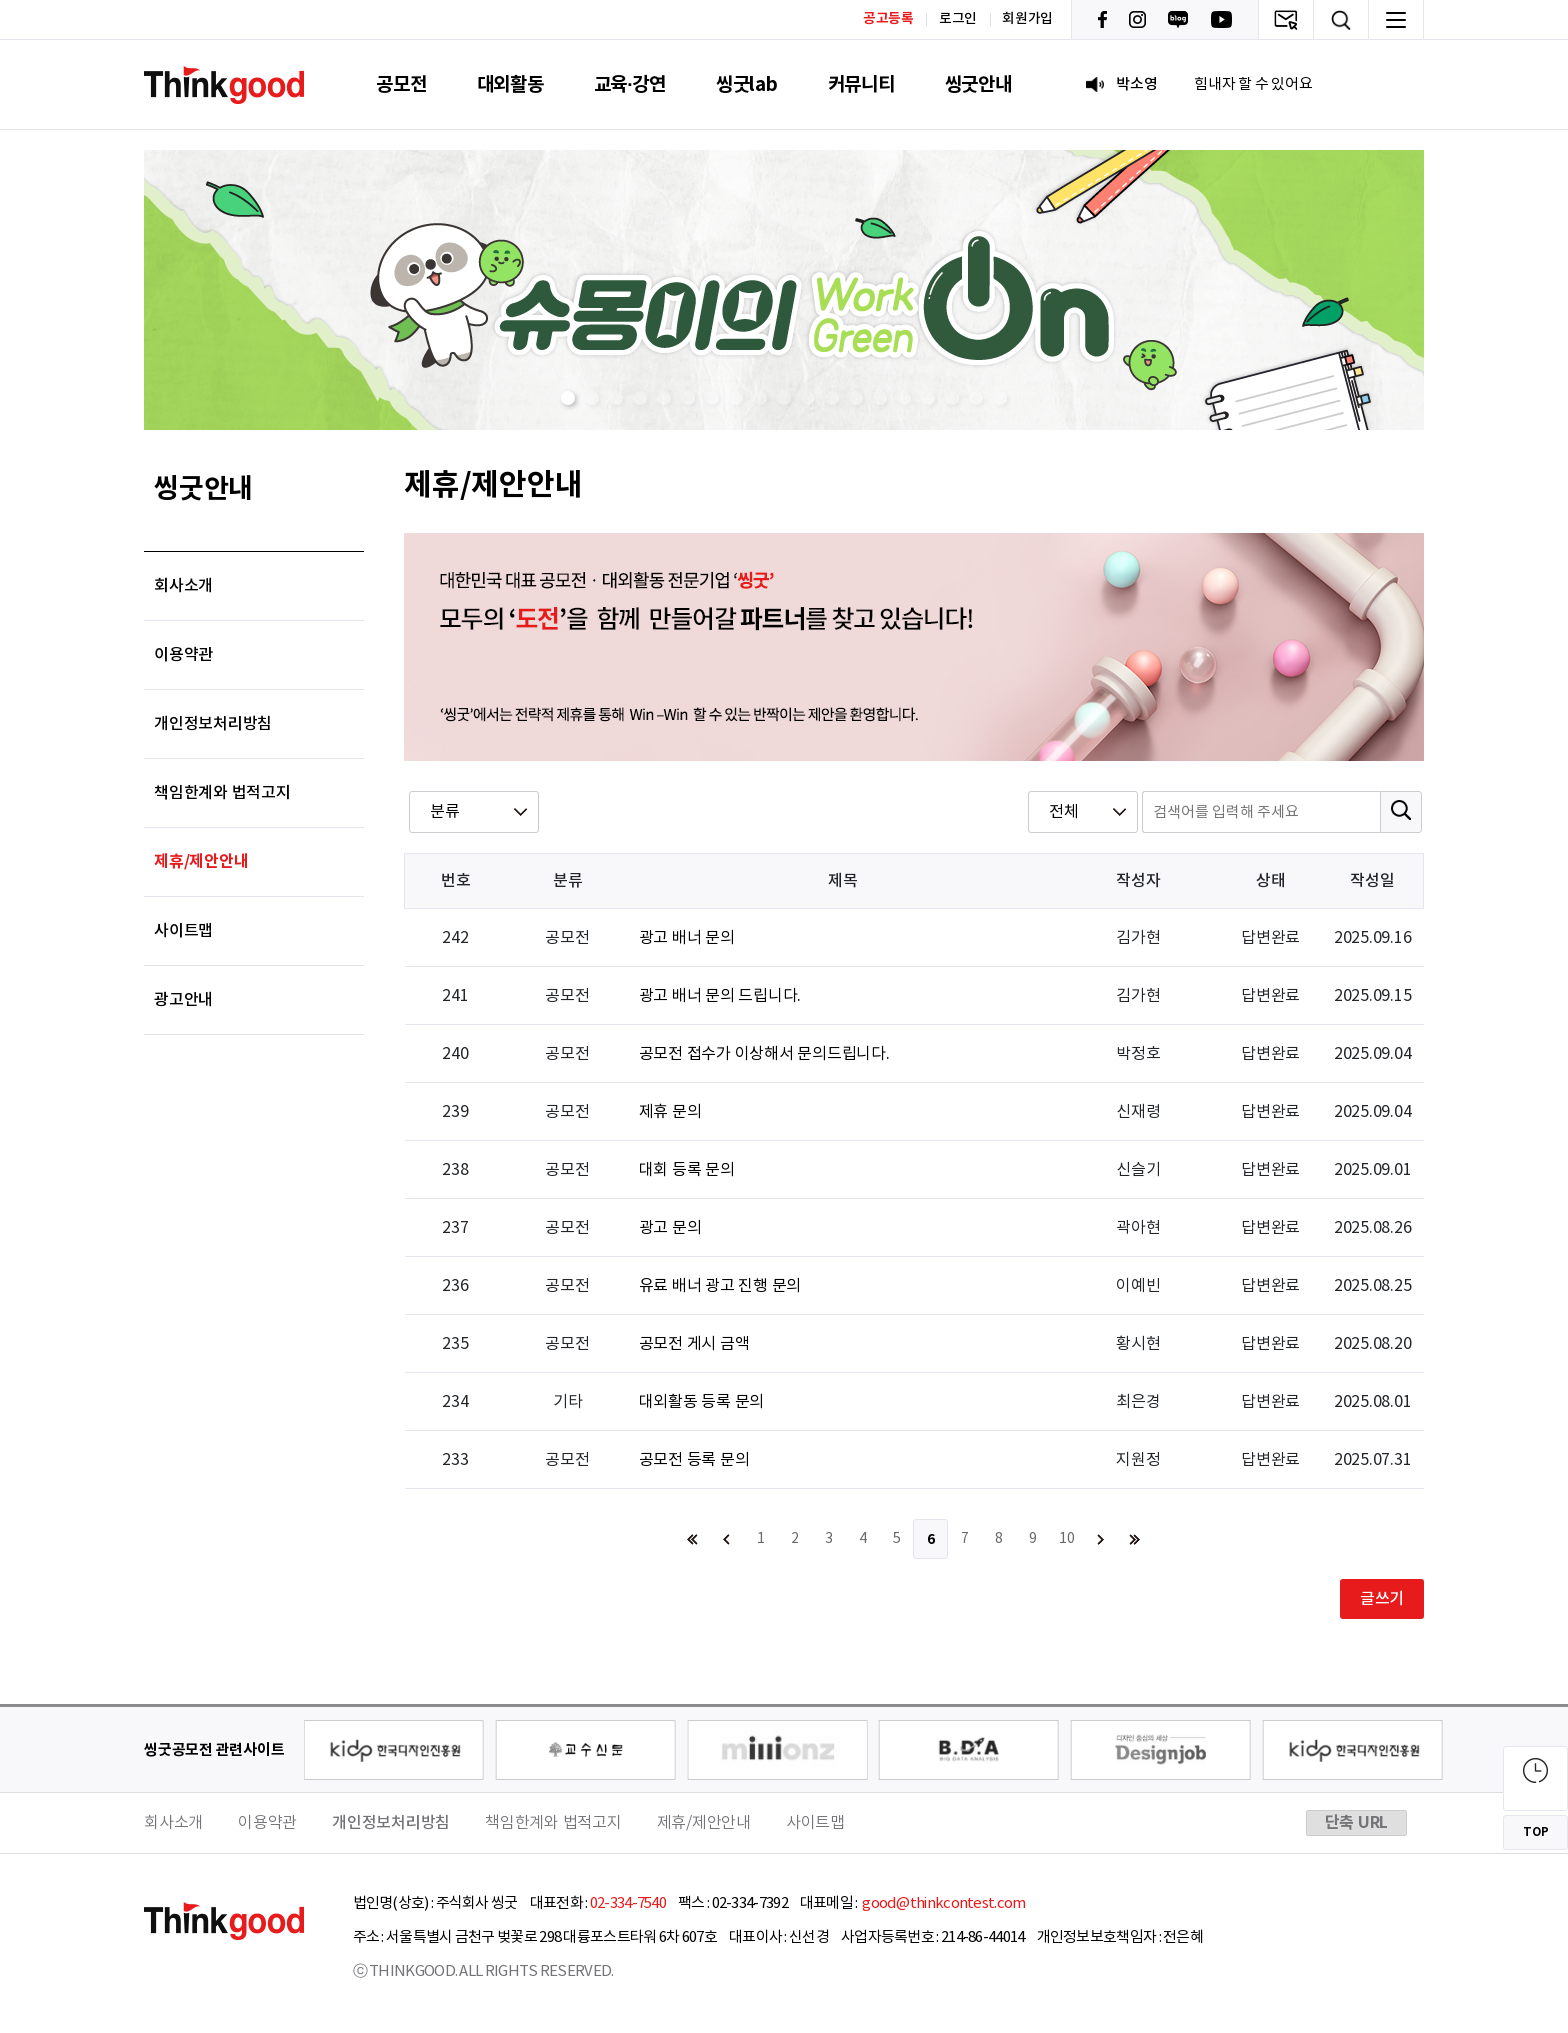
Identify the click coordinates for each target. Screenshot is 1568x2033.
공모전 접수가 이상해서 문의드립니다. (764, 1054)
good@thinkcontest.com (943, 1903)
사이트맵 (183, 931)
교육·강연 (630, 84)
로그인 (958, 19)
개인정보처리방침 (213, 724)
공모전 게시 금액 (694, 1344)
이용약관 (183, 655)
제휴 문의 (670, 1112)
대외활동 (510, 84)
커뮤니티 (861, 84)
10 (1067, 1539)
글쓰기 (1382, 1599)
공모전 (401, 84)
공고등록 (888, 18)
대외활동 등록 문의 (702, 1402)
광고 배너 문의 (687, 938)
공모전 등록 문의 (694, 1460)
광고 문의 (670, 1228)
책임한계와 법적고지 (222, 793)
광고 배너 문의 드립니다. (720, 996)
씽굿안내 (978, 84)
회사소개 (183, 586)
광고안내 (183, 1000)
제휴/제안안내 (201, 862)
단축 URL (1357, 1823)
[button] (568, 398)
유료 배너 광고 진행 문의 (720, 1286)
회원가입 (1027, 19)
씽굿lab (747, 84)
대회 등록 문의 (687, 1170)
